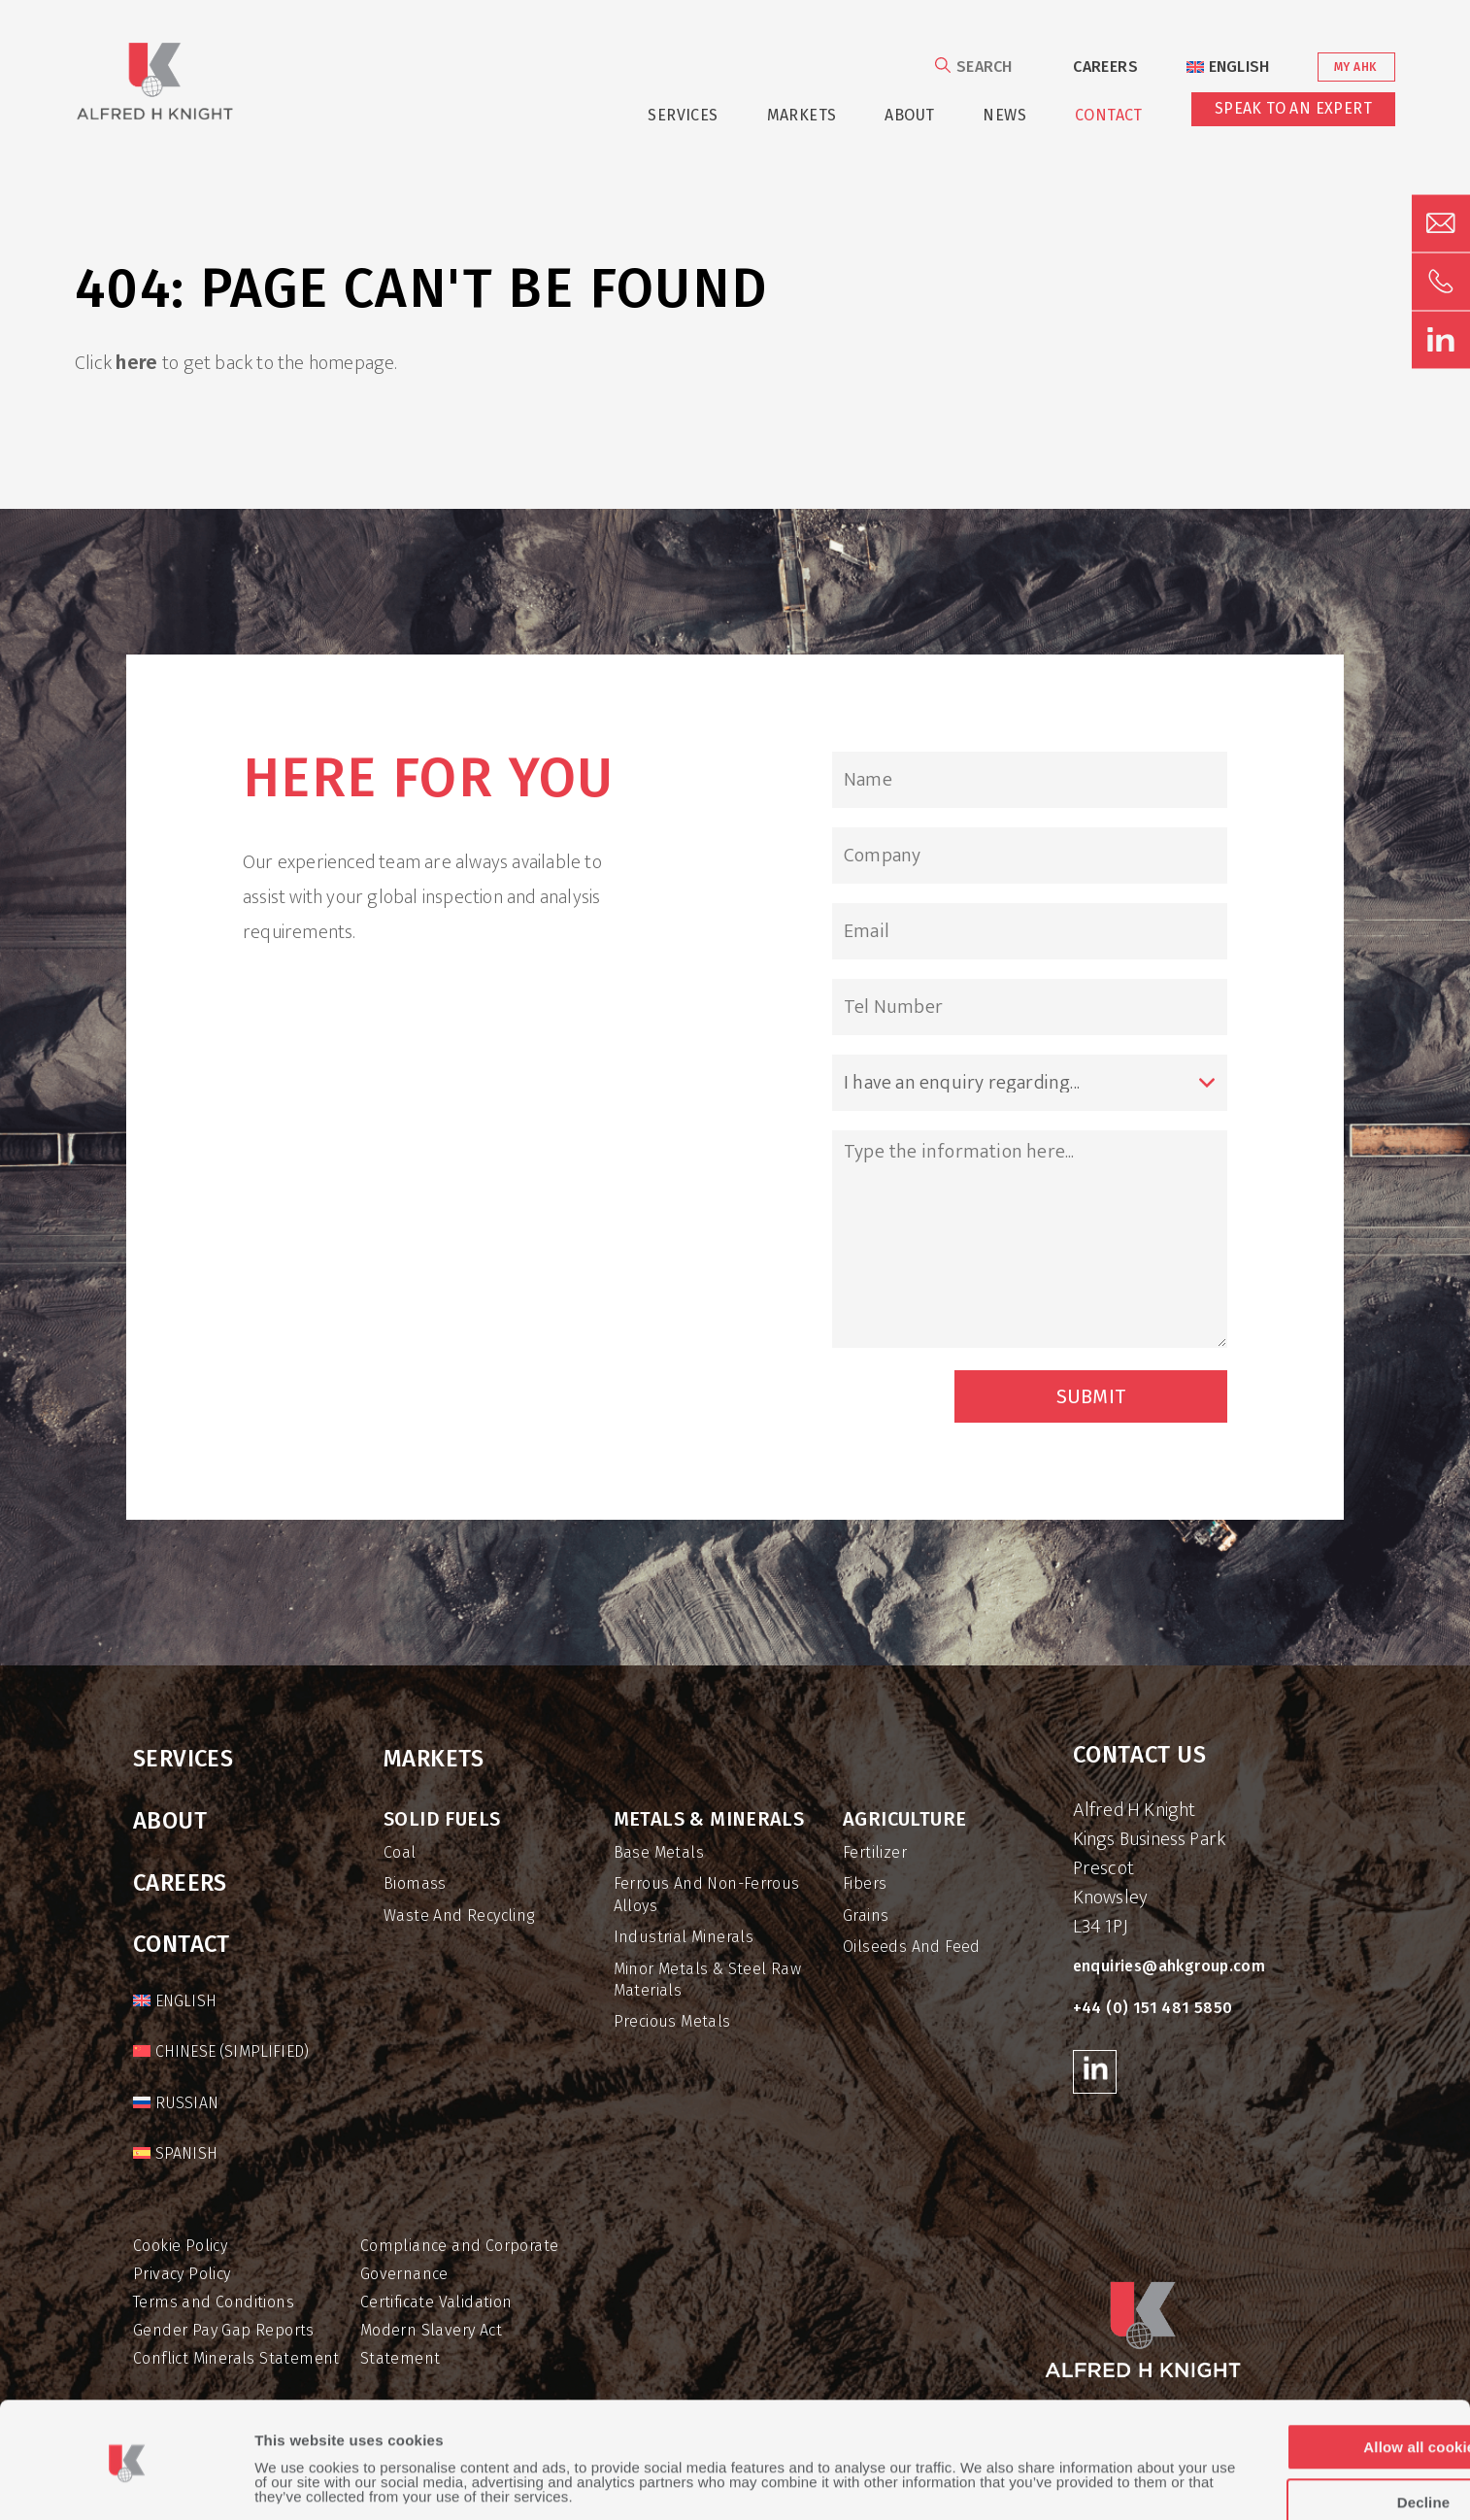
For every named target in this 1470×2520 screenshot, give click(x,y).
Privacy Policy (182, 2274)
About (909, 115)
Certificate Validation (436, 2302)
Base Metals (659, 1852)
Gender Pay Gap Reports (224, 2330)
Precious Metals (672, 2021)
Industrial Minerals (684, 1937)
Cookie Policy (180, 2245)
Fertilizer (875, 1852)
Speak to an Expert (1293, 108)
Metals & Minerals (709, 1819)
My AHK (1355, 67)
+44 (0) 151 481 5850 (1153, 2008)
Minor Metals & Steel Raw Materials (708, 1979)
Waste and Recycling (459, 1915)
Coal (400, 1852)
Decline (1308, 2439)
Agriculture (904, 1819)
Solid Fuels (442, 1819)
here (137, 362)
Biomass (415, 1883)
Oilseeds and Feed (912, 1946)
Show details (300, 2482)
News (1004, 115)
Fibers (864, 1883)
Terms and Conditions (213, 2302)
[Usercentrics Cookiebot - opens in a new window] (126, 2482)
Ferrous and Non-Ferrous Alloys (707, 1894)
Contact (1109, 115)
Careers (1105, 66)
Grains (865, 1915)
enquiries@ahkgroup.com (1169, 1966)
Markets (802, 115)
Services (683, 115)
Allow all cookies (1307, 2384)
